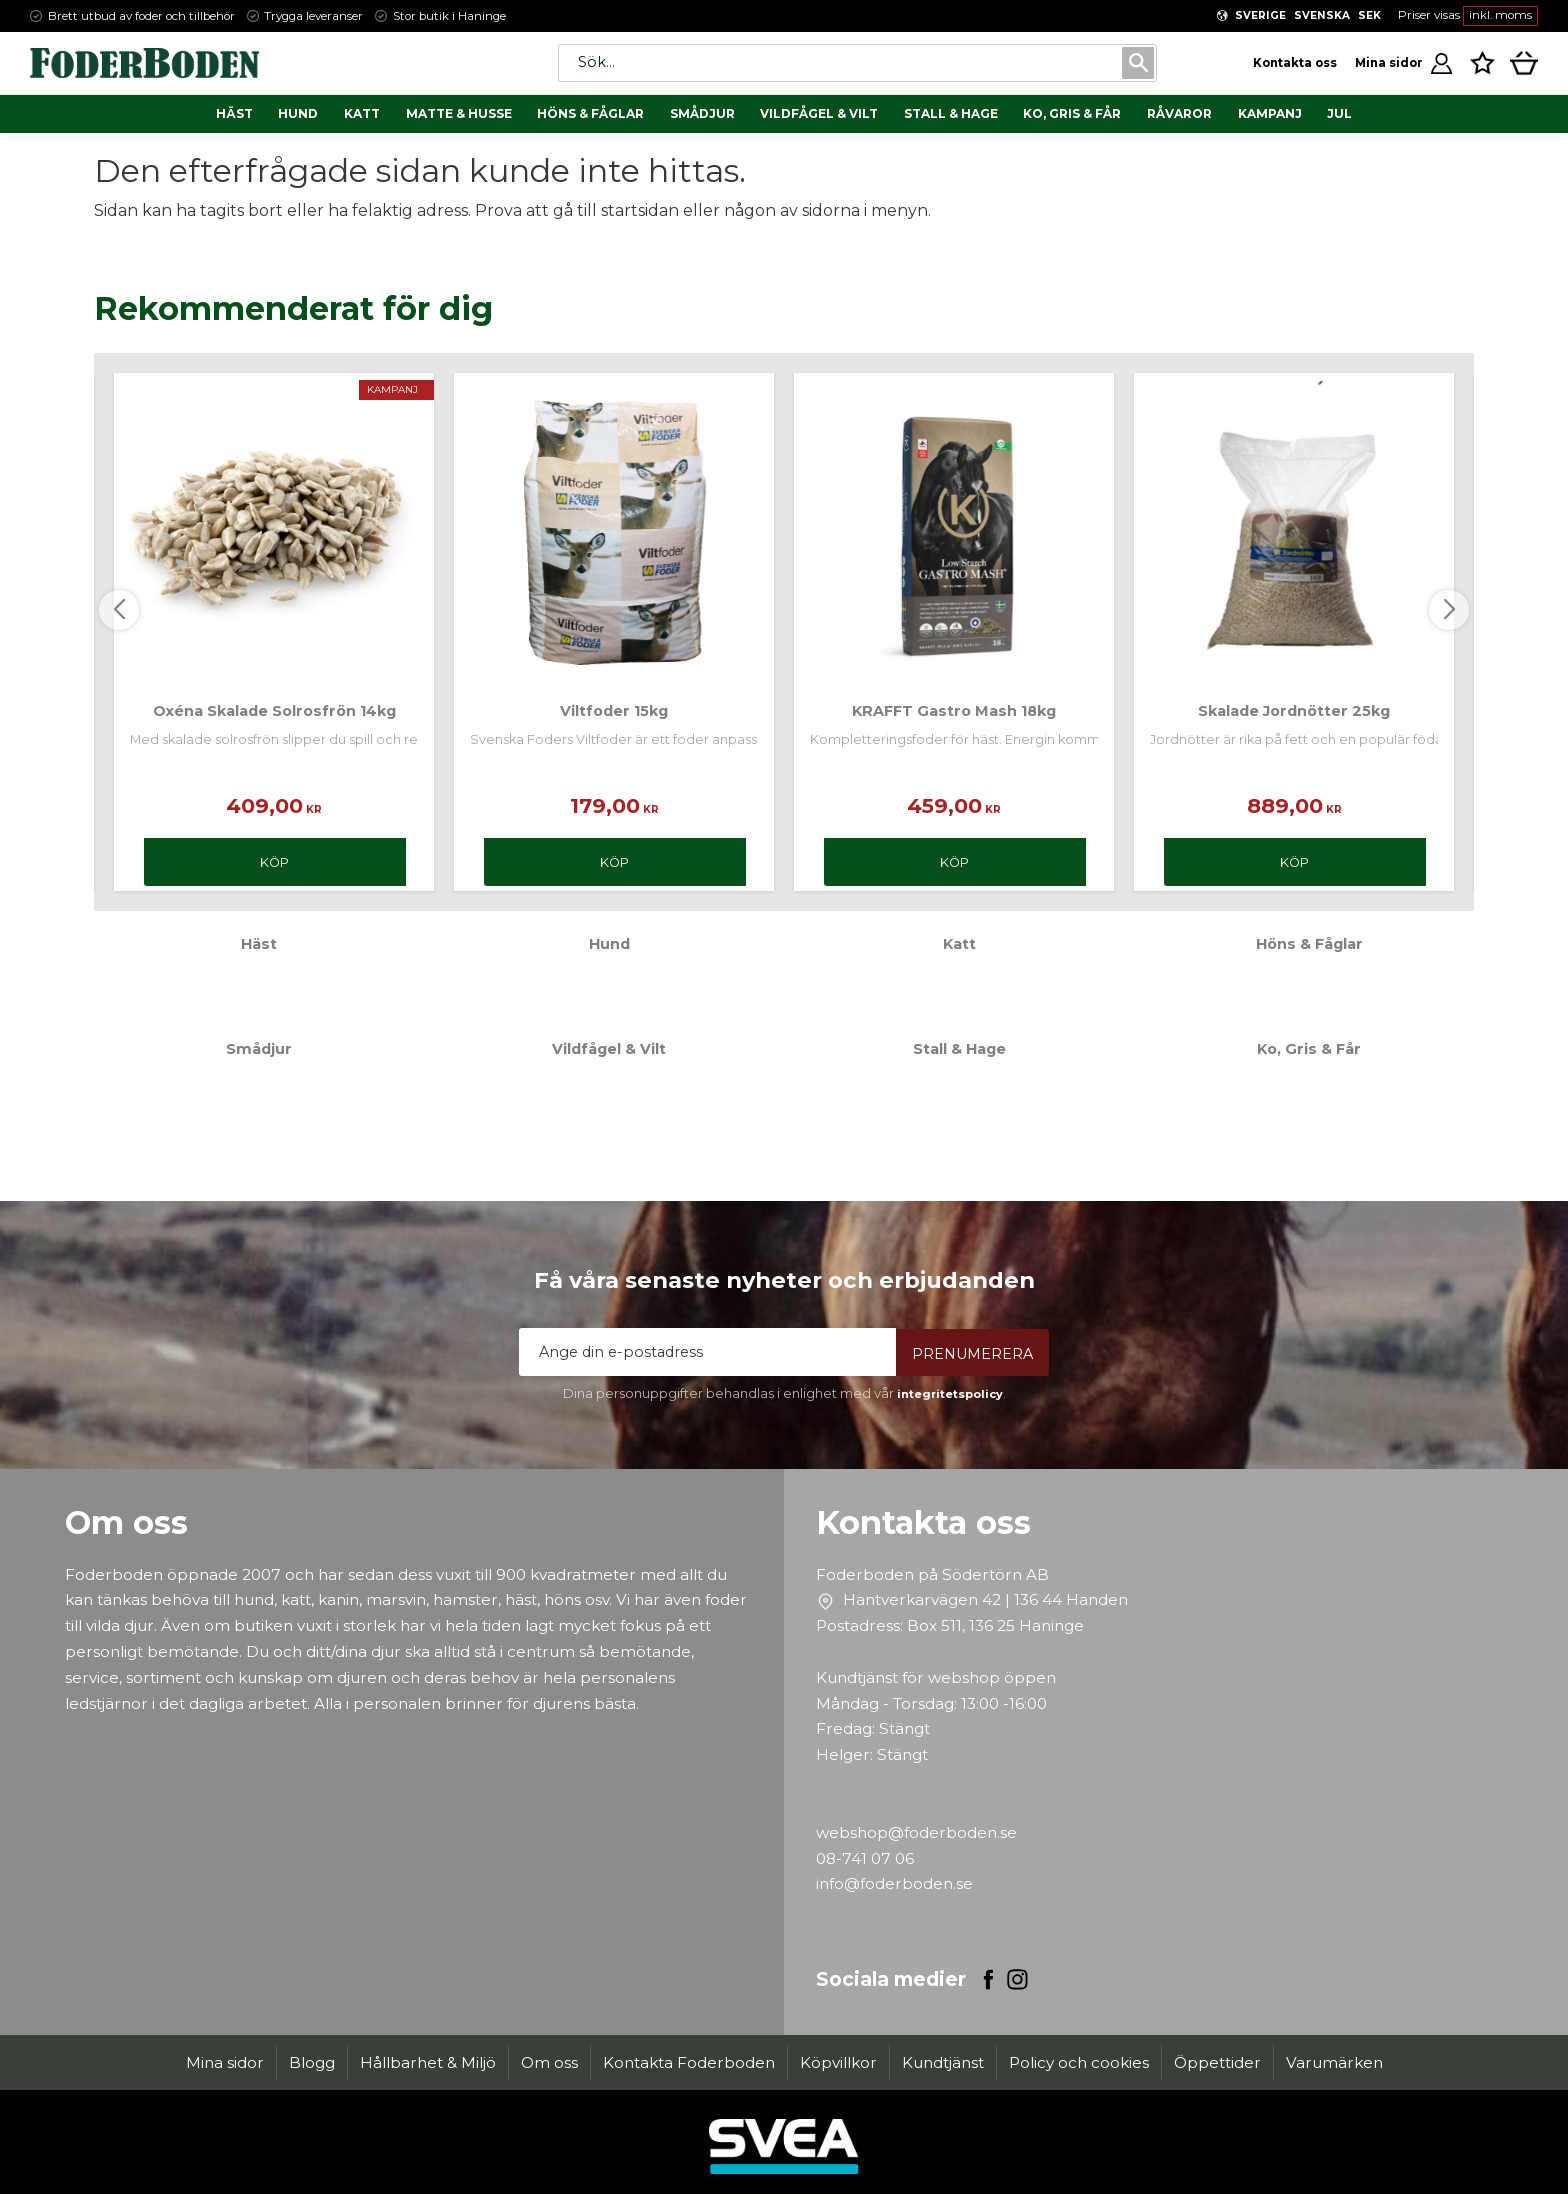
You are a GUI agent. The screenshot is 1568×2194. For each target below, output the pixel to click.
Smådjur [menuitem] (702, 113)
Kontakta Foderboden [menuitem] (689, 2062)
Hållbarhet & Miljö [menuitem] (428, 2062)
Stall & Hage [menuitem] (951, 113)
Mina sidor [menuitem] (225, 2062)
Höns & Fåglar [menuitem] (590, 113)
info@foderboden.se (894, 1883)
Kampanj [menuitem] (1270, 113)
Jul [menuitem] (1339, 113)
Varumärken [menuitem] (1334, 2062)
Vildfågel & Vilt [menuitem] (819, 113)
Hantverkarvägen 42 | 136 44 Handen (985, 1599)
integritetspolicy (950, 1394)
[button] (1482, 62)
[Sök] (1136, 63)
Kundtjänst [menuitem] (943, 2062)
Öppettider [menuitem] (1217, 2062)
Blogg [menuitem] (312, 2062)
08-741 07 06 (865, 1858)
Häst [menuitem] (234, 113)
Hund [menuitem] (298, 113)
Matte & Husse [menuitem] (459, 113)
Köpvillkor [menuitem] (838, 2062)
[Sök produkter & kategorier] (839, 62)
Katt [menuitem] (362, 113)
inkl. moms (1500, 15)
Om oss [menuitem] (549, 2062)
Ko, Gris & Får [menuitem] (1072, 113)
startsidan (640, 210)
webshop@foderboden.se (916, 1832)
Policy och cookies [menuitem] (1079, 2062)
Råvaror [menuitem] (1179, 113)
